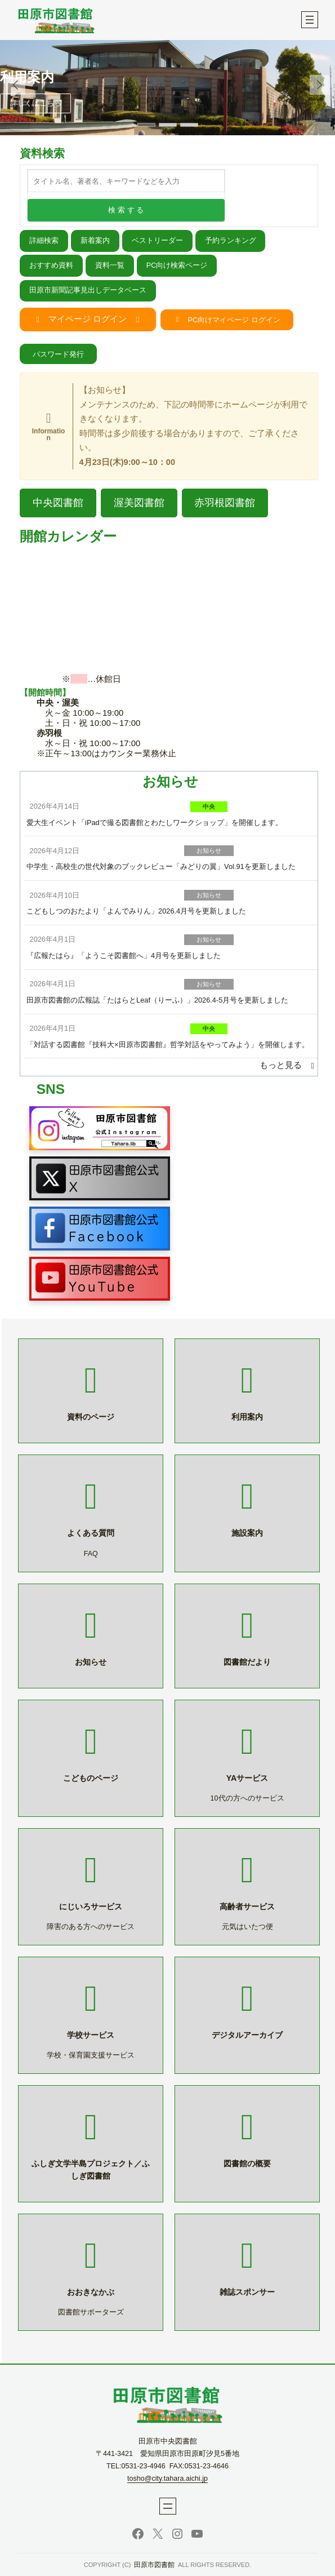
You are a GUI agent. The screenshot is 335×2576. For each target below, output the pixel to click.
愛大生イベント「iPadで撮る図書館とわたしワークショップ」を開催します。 (154, 822)
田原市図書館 (154, 2565)
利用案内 (27, 77)
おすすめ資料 (51, 265)
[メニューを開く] (309, 19)
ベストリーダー (157, 241)
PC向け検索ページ (176, 265)
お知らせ (208, 850)
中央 (209, 806)
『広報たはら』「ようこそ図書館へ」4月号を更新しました (123, 955)
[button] (319, 85)
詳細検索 (44, 241)
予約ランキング (230, 241)
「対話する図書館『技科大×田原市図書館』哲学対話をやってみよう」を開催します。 (167, 1044)
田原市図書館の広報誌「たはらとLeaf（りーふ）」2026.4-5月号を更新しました (157, 1000)
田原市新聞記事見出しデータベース (87, 290)
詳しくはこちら (35, 103)
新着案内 (95, 241)
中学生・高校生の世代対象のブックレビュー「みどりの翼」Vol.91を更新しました (160, 866)
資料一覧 (109, 265)
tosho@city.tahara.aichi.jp (167, 2478)
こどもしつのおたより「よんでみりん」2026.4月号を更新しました (136, 911)
